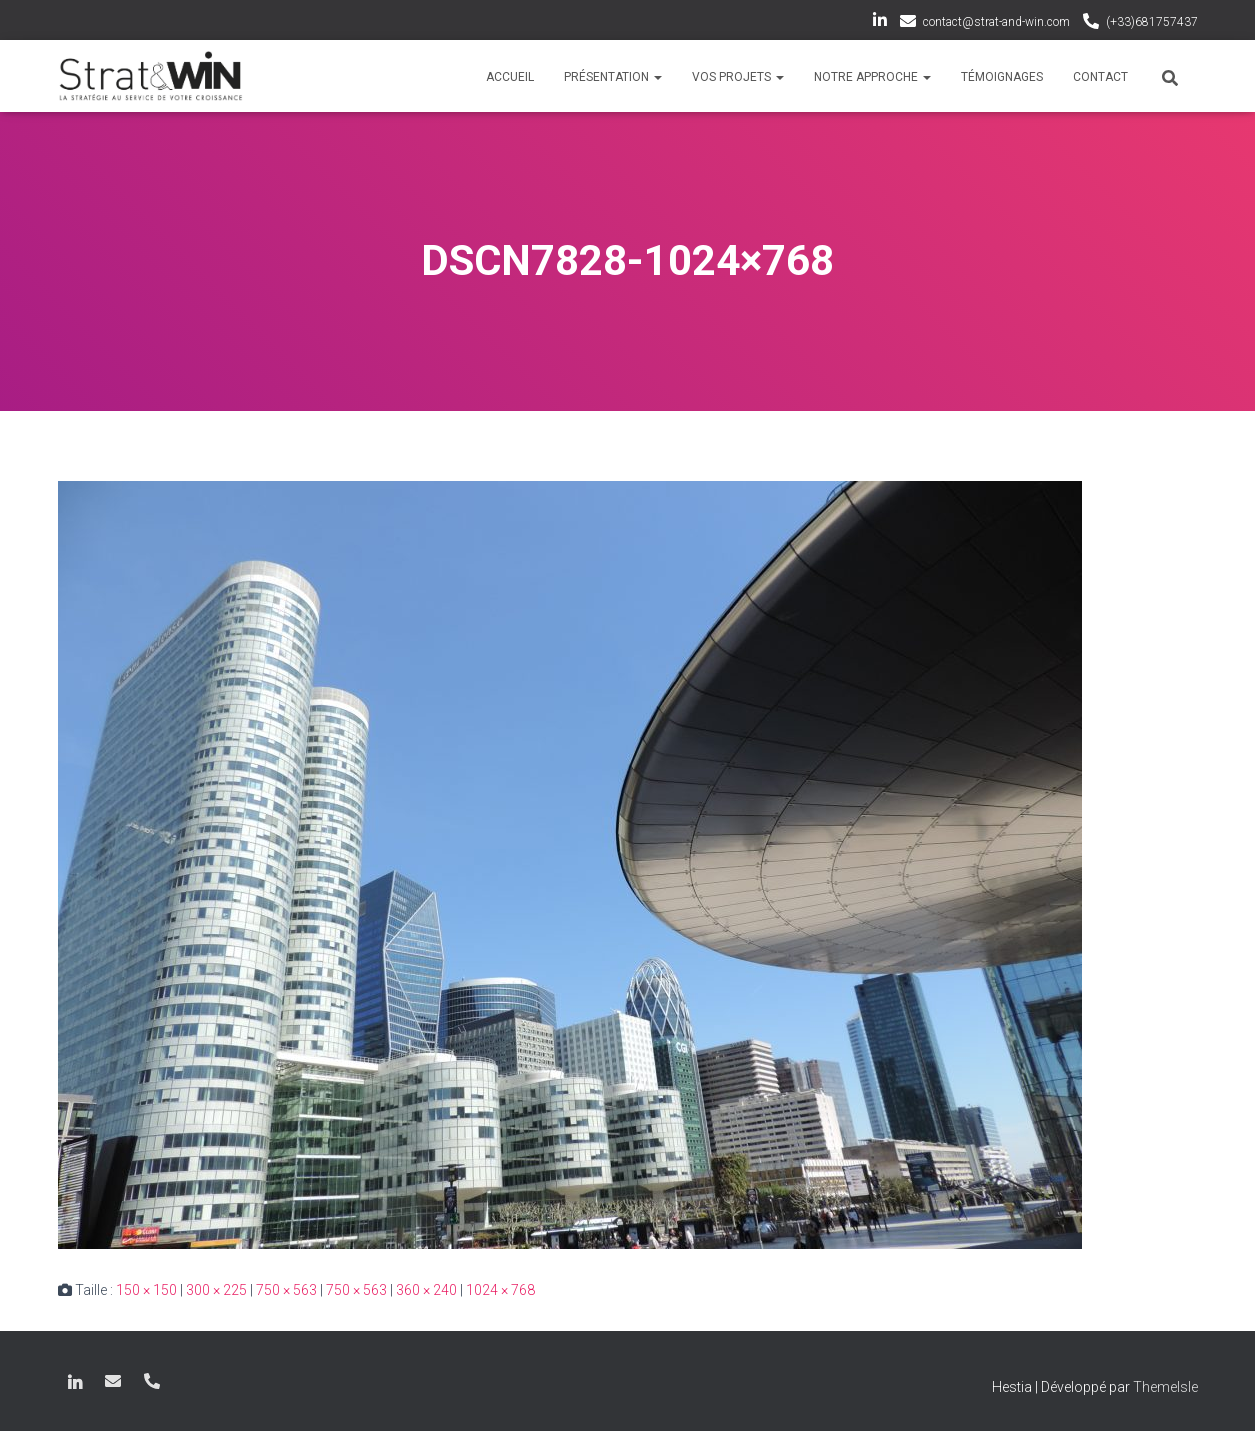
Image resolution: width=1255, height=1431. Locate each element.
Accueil (510, 77)
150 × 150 (146, 1290)
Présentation (613, 77)
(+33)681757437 (1152, 22)
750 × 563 (286, 1290)
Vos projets (738, 77)
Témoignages (1002, 77)
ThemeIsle (1165, 1387)
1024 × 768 (500, 1290)
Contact (1100, 77)
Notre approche (872, 77)
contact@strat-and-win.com (996, 22)
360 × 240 (426, 1290)
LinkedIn (880, 23)
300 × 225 (216, 1290)
